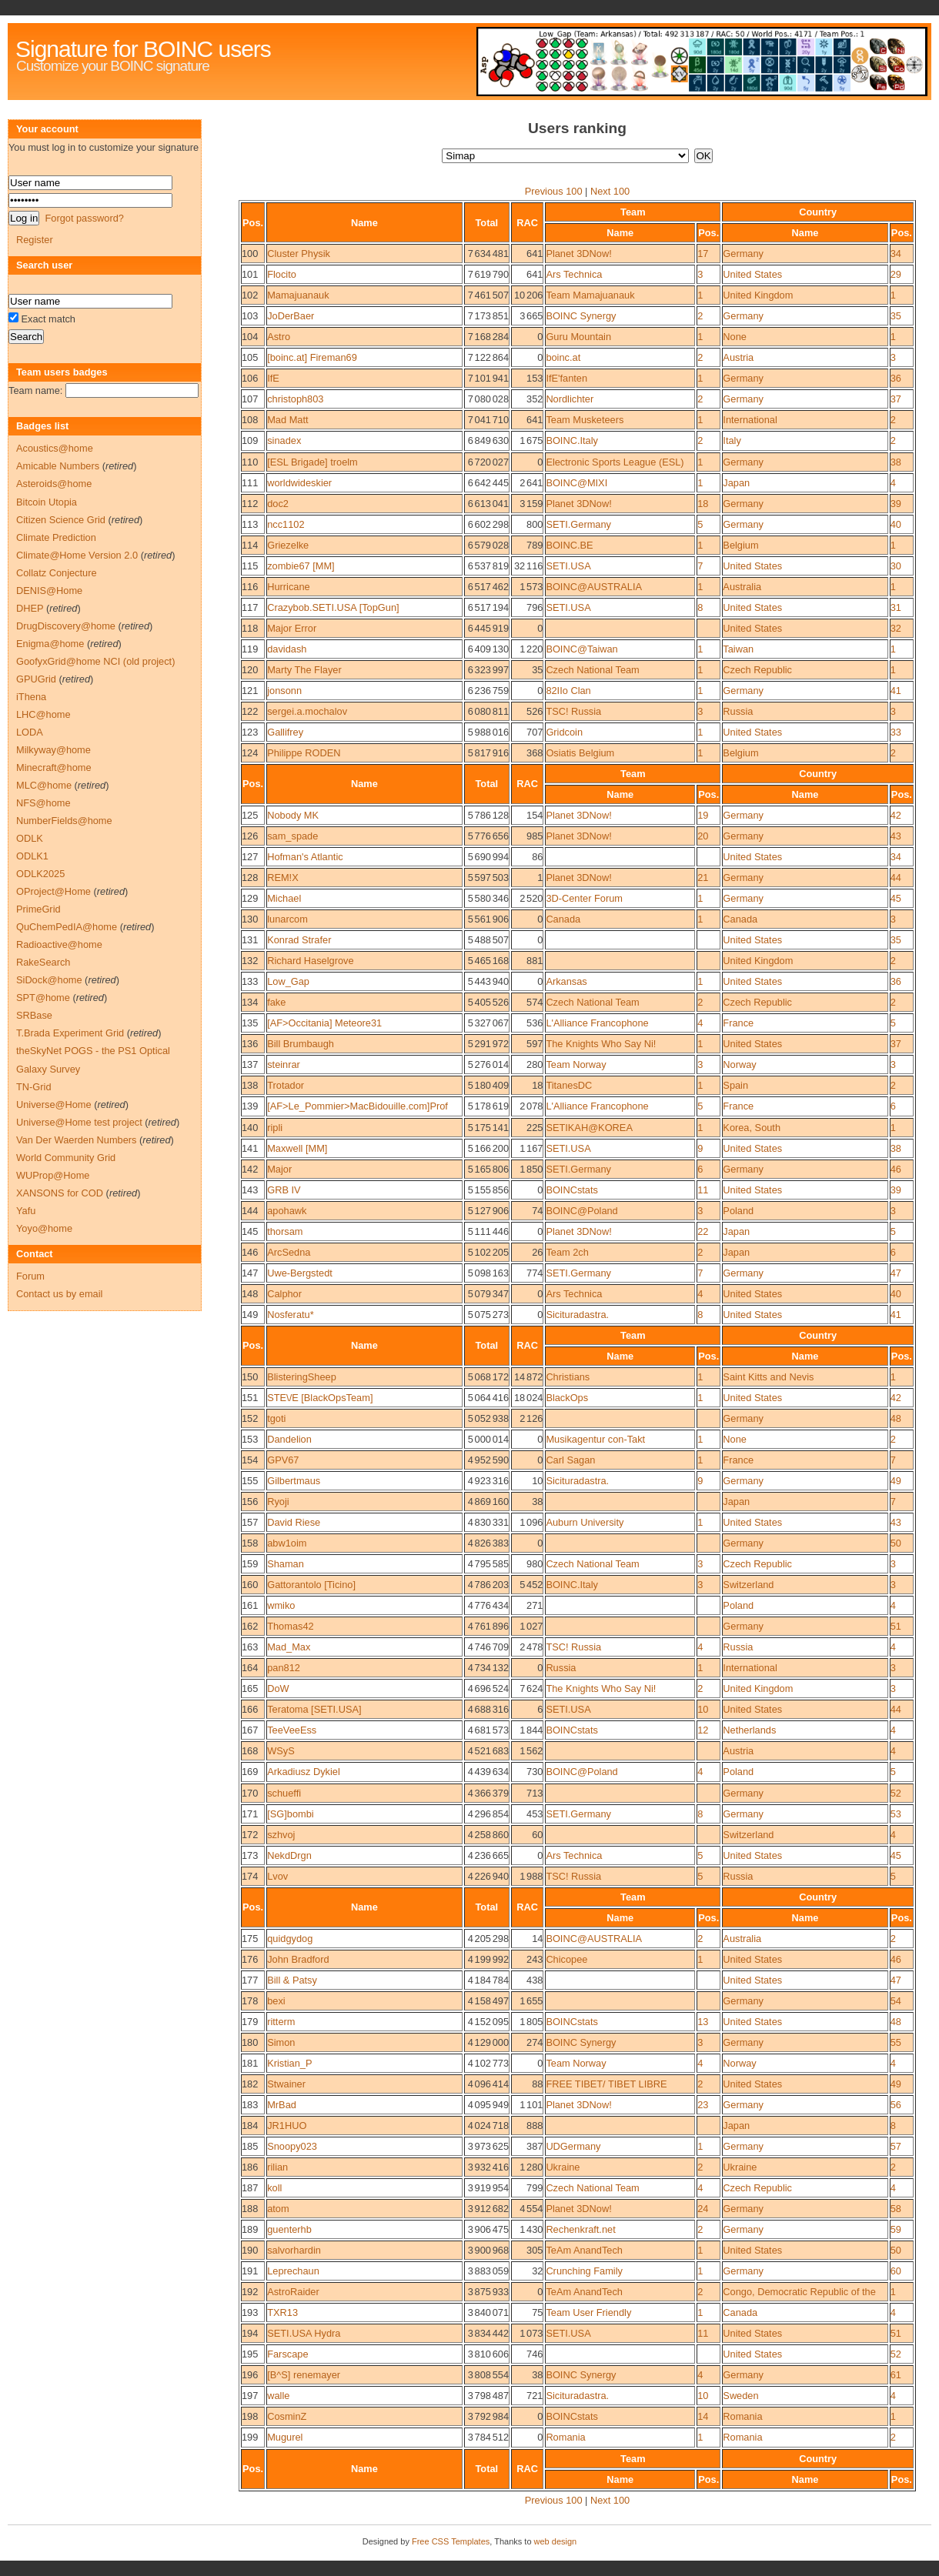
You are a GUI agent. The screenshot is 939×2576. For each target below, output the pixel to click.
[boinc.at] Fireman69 (312, 357)
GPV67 (283, 1460)
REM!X (283, 877)
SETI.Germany (578, 524)
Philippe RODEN (303, 753)
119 (250, 649)
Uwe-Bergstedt (299, 1273)
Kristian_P (289, 2063)
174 (250, 1876)
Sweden (740, 2395)
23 (702, 2105)
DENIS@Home (49, 590)
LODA (29, 732)
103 (250, 316)
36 (896, 378)
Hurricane (288, 586)
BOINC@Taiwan (581, 649)
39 (896, 503)
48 (896, 1418)
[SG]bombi (290, 1814)
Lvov (277, 1876)
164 (250, 1667)
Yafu (25, 1210)
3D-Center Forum (584, 898)
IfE (273, 378)
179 (250, 2021)
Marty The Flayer (304, 670)
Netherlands (749, 1730)
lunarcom (287, 919)
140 (250, 1127)
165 (250, 1688)
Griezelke (288, 545)
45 (896, 898)
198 (250, 2416)
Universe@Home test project (79, 1122)
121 (250, 690)
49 (896, 1481)
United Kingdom (758, 295)
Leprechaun (293, 2271)
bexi (276, 2001)
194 (250, 2333)
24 (702, 2208)
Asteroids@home (54, 483)
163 (250, 1647)
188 (250, 2208)
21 (702, 877)
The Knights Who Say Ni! (601, 1043)
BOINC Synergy (581, 316)
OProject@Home (53, 891)
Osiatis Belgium (580, 753)
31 (896, 607)
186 (250, 2167)
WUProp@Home (52, 1175)
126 (250, 836)
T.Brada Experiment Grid (70, 1033)
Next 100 (610, 191)
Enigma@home (50, 643)
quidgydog (289, 1938)
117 (250, 607)
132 (250, 960)
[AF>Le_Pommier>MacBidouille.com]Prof (357, 1106)
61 (896, 2375)
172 (250, 1834)
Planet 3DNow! (578, 253)
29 (896, 274)
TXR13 (282, 2312)
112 (250, 503)
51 (896, 1626)
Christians (568, 1377)
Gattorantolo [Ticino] (311, 1584)
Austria (738, 357)
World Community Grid (65, 1157)
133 (250, 981)
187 (250, 2188)
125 (250, 815)
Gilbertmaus (293, 1481)
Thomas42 (290, 1626)
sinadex (284, 440)
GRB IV (283, 1190)
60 (896, 2271)
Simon (281, 2042)
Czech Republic (757, 670)
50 (896, 1543)
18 (702, 503)
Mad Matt (287, 419)
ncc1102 (285, 524)
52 (896, 1793)
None (735, 336)
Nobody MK (293, 815)
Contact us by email (59, 1294)
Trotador (285, 1085)
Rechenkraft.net (580, 2229)
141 (250, 1148)
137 (250, 1064)
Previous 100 (554, 191)
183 (250, 2105)
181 (250, 2063)
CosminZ (286, 2416)
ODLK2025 (40, 873)
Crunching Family (584, 2271)
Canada (563, 919)
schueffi (284, 1793)
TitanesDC (569, 1085)
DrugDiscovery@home (65, 626)
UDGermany (573, 2146)
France (738, 1023)
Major (279, 1169)
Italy (731, 440)
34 (896, 253)
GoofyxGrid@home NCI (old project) (95, 661)
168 (250, 1751)
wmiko (281, 1605)
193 (250, 2312)
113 (250, 524)
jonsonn (284, 690)
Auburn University (584, 1522)
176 (250, 1959)
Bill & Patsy (292, 1980)
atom (278, 2208)
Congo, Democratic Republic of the (799, 2291)
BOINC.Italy (572, 440)
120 (250, 670)
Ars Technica (574, 274)
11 (702, 1190)
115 (250, 566)
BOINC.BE (569, 545)
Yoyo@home (44, 1228)
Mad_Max (288, 1647)
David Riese (293, 1522)
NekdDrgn (289, 1855)
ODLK (29, 838)
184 (250, 2125)
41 (896, 690)
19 (702, 815)
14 (702, 2416)
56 (896, 2105)
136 (250, 1043)
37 (896, 399)
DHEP (29, 608)
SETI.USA (568, 566)
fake (276, 1002)
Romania (742, 2416)
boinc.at (563, 357)
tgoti (276, 1418)
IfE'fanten (566, 378)
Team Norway (576, 1064)
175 (250, 1938)
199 (250, 2437)
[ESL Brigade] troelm (312, 462)
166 (250, 1709)
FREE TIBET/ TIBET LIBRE (606, 2084)
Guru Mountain (578, 336)
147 (250, 1273)
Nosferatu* (290, 1314)
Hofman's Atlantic (305, 857)
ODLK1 (32, 856)
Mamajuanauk (298, 295)
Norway (739, 1064)
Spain (735, 1085)
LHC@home (43, 714)
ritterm (281, 2021)
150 (250, 1377)
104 (250, 336)
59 (896, 2229)
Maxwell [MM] (297, 1148)
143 (250, 1190)
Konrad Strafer (299, 940)
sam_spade (292, 836)
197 (250, 2395)
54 (896, 2001)
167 (250, 1730)
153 (250, 1439)
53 (896, 1814)
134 (250, 1002)
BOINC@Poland (581, 1210)
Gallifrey (285, 732)
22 (702, 1231)
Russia (738, 711)
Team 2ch (567, 1252)
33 (896, 732)
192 (250, 2291)
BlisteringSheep (301, 1377)
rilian (277, 2167)
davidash (286, 649)
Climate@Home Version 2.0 (77, 555)
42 (896, 815)
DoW (278, 1688)
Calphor (284, 1294)
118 (250, 628)
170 (250, 1793)
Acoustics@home (54, 448)
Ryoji (278, 1501)
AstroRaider (293, 2291)
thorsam (284, 1231)
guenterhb (289, 2229)
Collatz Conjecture (56, 573)
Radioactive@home (59, 944)
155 (250, 1481)
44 (896, 877)
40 (896, 524)
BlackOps (567, 1397)
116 (250, 586)
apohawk (286, 1210)
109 (250, 440)
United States (752, 274)
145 (250, 1231)
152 (250, 1418)
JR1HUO (286, 2125)
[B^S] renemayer (303, 2375)
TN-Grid (34, 1087)
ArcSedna (288, 1252)
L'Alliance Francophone (597, 1023)
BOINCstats (572, 1190)
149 (250, 1314)
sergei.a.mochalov (307, 711)
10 (702, 1709)
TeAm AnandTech (584, 2250)
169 (250, 1771)
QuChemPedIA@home (66, 927)
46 (896, 1169)
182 (250, 2084)
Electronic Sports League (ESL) (614, 462)
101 (250, 274)
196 (250, 2375)
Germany (743, 253)
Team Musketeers (584, 419)
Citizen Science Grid (60, 520)
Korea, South (751, 1127)
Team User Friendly (588, 2312)
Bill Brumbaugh (300, 1043)
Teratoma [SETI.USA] (314, 1709)
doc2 (278, 503)
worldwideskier (299, 483)
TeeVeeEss (291, 1730)
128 (250, 877)
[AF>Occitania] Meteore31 (324, 1023)
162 (250, 1626)
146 (250, 1252)
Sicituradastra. (577, 1314)
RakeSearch (43, 962)
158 (250, 1543)
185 (250, 2146)
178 (250, 2001)
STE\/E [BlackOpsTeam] (320, 1397)
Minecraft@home (54, 767)
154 (250, 1460)
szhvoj (281, 1834)
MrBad (281, 2105)
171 (250, 1814)
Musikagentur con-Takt (595, 1439)
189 (250, 2229)
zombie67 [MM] (300, 566)
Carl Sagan (570, 1460)
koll (274, 2188)
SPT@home (43, 997)
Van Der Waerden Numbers (76, 1140)
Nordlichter (569, 399)
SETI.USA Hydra (303, 2333)
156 (250, 1501)
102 (250, 295)
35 (896, 316)
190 (250, 2250)
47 (896, 1273)
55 (896, 2042)
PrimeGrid (38, 909)
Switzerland (748, 1584)
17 (702, 253)
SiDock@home (49, 980)
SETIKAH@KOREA (589, 1127)
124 (250, 753)
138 (250, 1085)
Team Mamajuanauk (590, 295)
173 (250, 1855)
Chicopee (566, 1959)
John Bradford (298, 1959)
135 (250, 1023)
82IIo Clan (568, 690)
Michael (284, 898)
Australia (742, 586)
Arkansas (566, 981)
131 (250, 940)
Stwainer (286, 2084)
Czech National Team (592, 670)
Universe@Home (54, 1104)
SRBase (34, 1015)
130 (250, 919)
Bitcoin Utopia (46, 502)
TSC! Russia (573, 711)
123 (250, 732)
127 (250, 857)
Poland (738, 1210)
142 (250, 1169)
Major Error (291, 628)
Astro (278, 336)
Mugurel (284, 2437)
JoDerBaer (290, 316)
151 (250, 1397)
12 (702, 1730)
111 (250, 483)
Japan (736, 483)
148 (250, 1294)
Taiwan (738, 649)
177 (250, 1980)
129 (250, 898)
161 (250, 1605)
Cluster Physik (298, 253)
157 (250, 1522)
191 (250, 2271)
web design (555, 2541)
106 (250, 378)
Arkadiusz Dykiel (303, 1771)
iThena (31, 696)
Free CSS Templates (451, 2541)
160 (250, 1584)
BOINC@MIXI (576, 483)
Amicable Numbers (57, 466)
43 (896, 836)
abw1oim (286, 1543)
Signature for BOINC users (143, 49)
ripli (274, 1127)
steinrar (283, 1064)
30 (896, 566)
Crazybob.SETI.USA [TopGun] (333, 607)
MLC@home (44, 785)
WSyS (281, 1751)
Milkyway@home (53, 750)
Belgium (740, 545)
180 (250, 2042)
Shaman (285, 1564)
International (750, 419)
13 (702, 2021)
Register (34, 239)
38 (896, 462)
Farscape (287, 2354)
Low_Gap (288, 981)
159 (250, 1564)
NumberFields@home (64, 820)
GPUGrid (36, 679)
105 (250, 357)
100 (250, 253)
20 (702, 836)
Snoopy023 (292, 2146)
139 (250, 1106)
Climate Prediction (56, 537)
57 (896, 2146)
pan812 (283, 1667)
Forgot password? (84, 218)
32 (896, 628)
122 (250, 711)
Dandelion (289, 1439)
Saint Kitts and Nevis (768, 1377)
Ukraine (563, 2167)
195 (250, 2354)
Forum (30, 1276)
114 (250, 545)
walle (278, 2395)
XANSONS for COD (59, 1193)
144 (250, 1210)
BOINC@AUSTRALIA (594, 586)
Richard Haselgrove (310, 960)
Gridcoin (564, 732)
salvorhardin (294, 2250)
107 (250, 399)
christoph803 (295, 399)
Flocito (281, 274)
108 (250, 419)
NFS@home (43, 803)
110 (250, 462)
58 (896, 2208)
